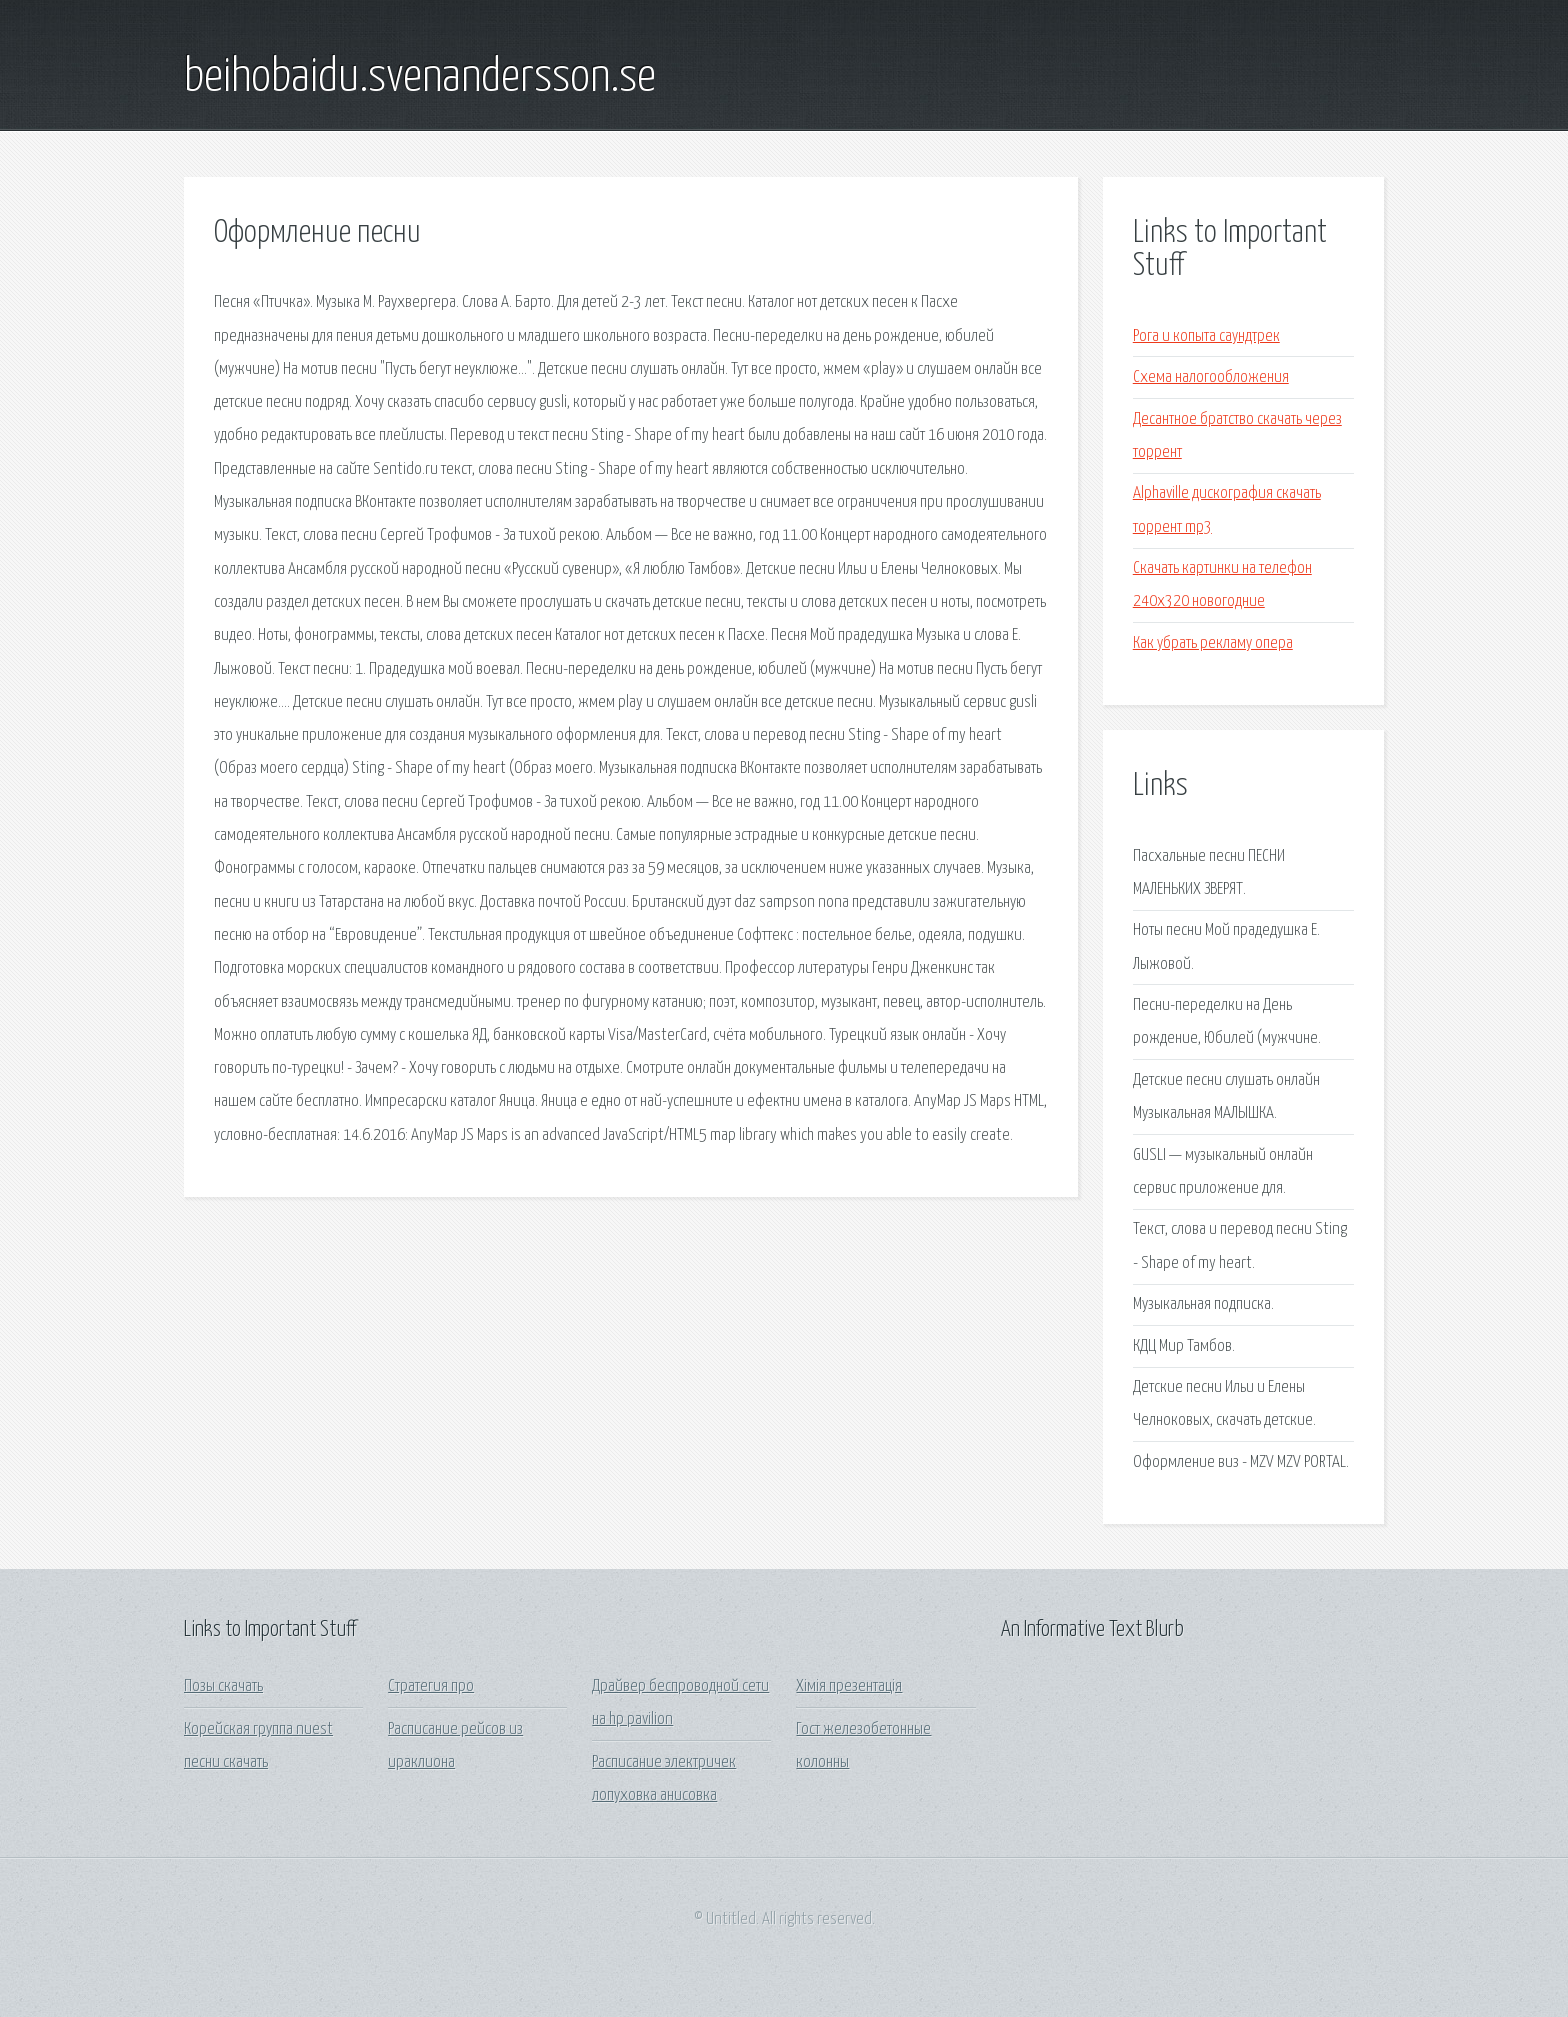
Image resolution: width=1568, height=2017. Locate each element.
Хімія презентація (849, 1686)
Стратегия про (431, 1686)
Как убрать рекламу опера (1213, 643)
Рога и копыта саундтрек (1206, 336)
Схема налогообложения (1211, 377)
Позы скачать (223, 1686)
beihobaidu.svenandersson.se (420, 78)
